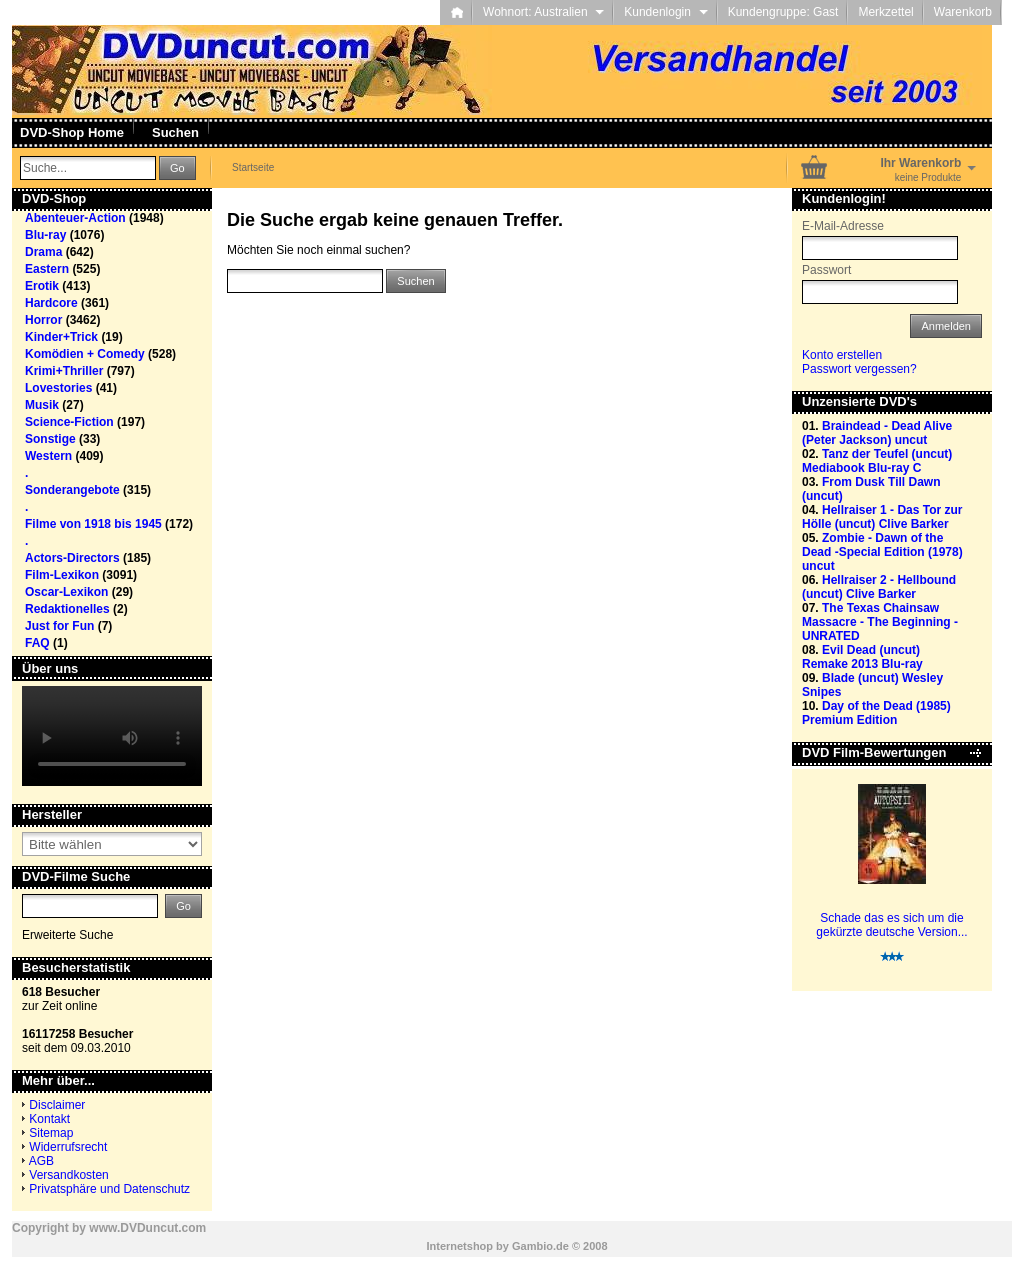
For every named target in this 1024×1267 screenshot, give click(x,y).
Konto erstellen (842, 355)
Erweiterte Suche (67, 935)
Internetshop (459, 1246)
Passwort (826, 270)
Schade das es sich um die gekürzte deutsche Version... (891, 925)
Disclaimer (57, 1105)
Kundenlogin (665, 12)
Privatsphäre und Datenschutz (109, 1189)
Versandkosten (68, 1175)
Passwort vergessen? (859, 369)
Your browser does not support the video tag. (112, 736)
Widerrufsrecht (68, 1147)
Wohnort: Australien (543, 12)
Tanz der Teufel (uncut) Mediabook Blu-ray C (877, 461)
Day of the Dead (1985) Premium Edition (876, 713)
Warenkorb (963, 12)
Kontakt (49, 1119)
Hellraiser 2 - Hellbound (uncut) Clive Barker (879, 587)
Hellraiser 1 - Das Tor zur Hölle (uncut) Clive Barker (882, 517)
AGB (41, 1161)
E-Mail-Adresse (843, 226)
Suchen (175, 132)
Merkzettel (885, 12)
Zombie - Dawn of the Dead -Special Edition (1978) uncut (882, 552)
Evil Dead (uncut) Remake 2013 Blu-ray (862, 657)
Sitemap (51, 1133)
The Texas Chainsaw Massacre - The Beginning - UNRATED (880, 622)
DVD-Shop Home (72, 132)
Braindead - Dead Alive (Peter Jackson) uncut (877, 433)
